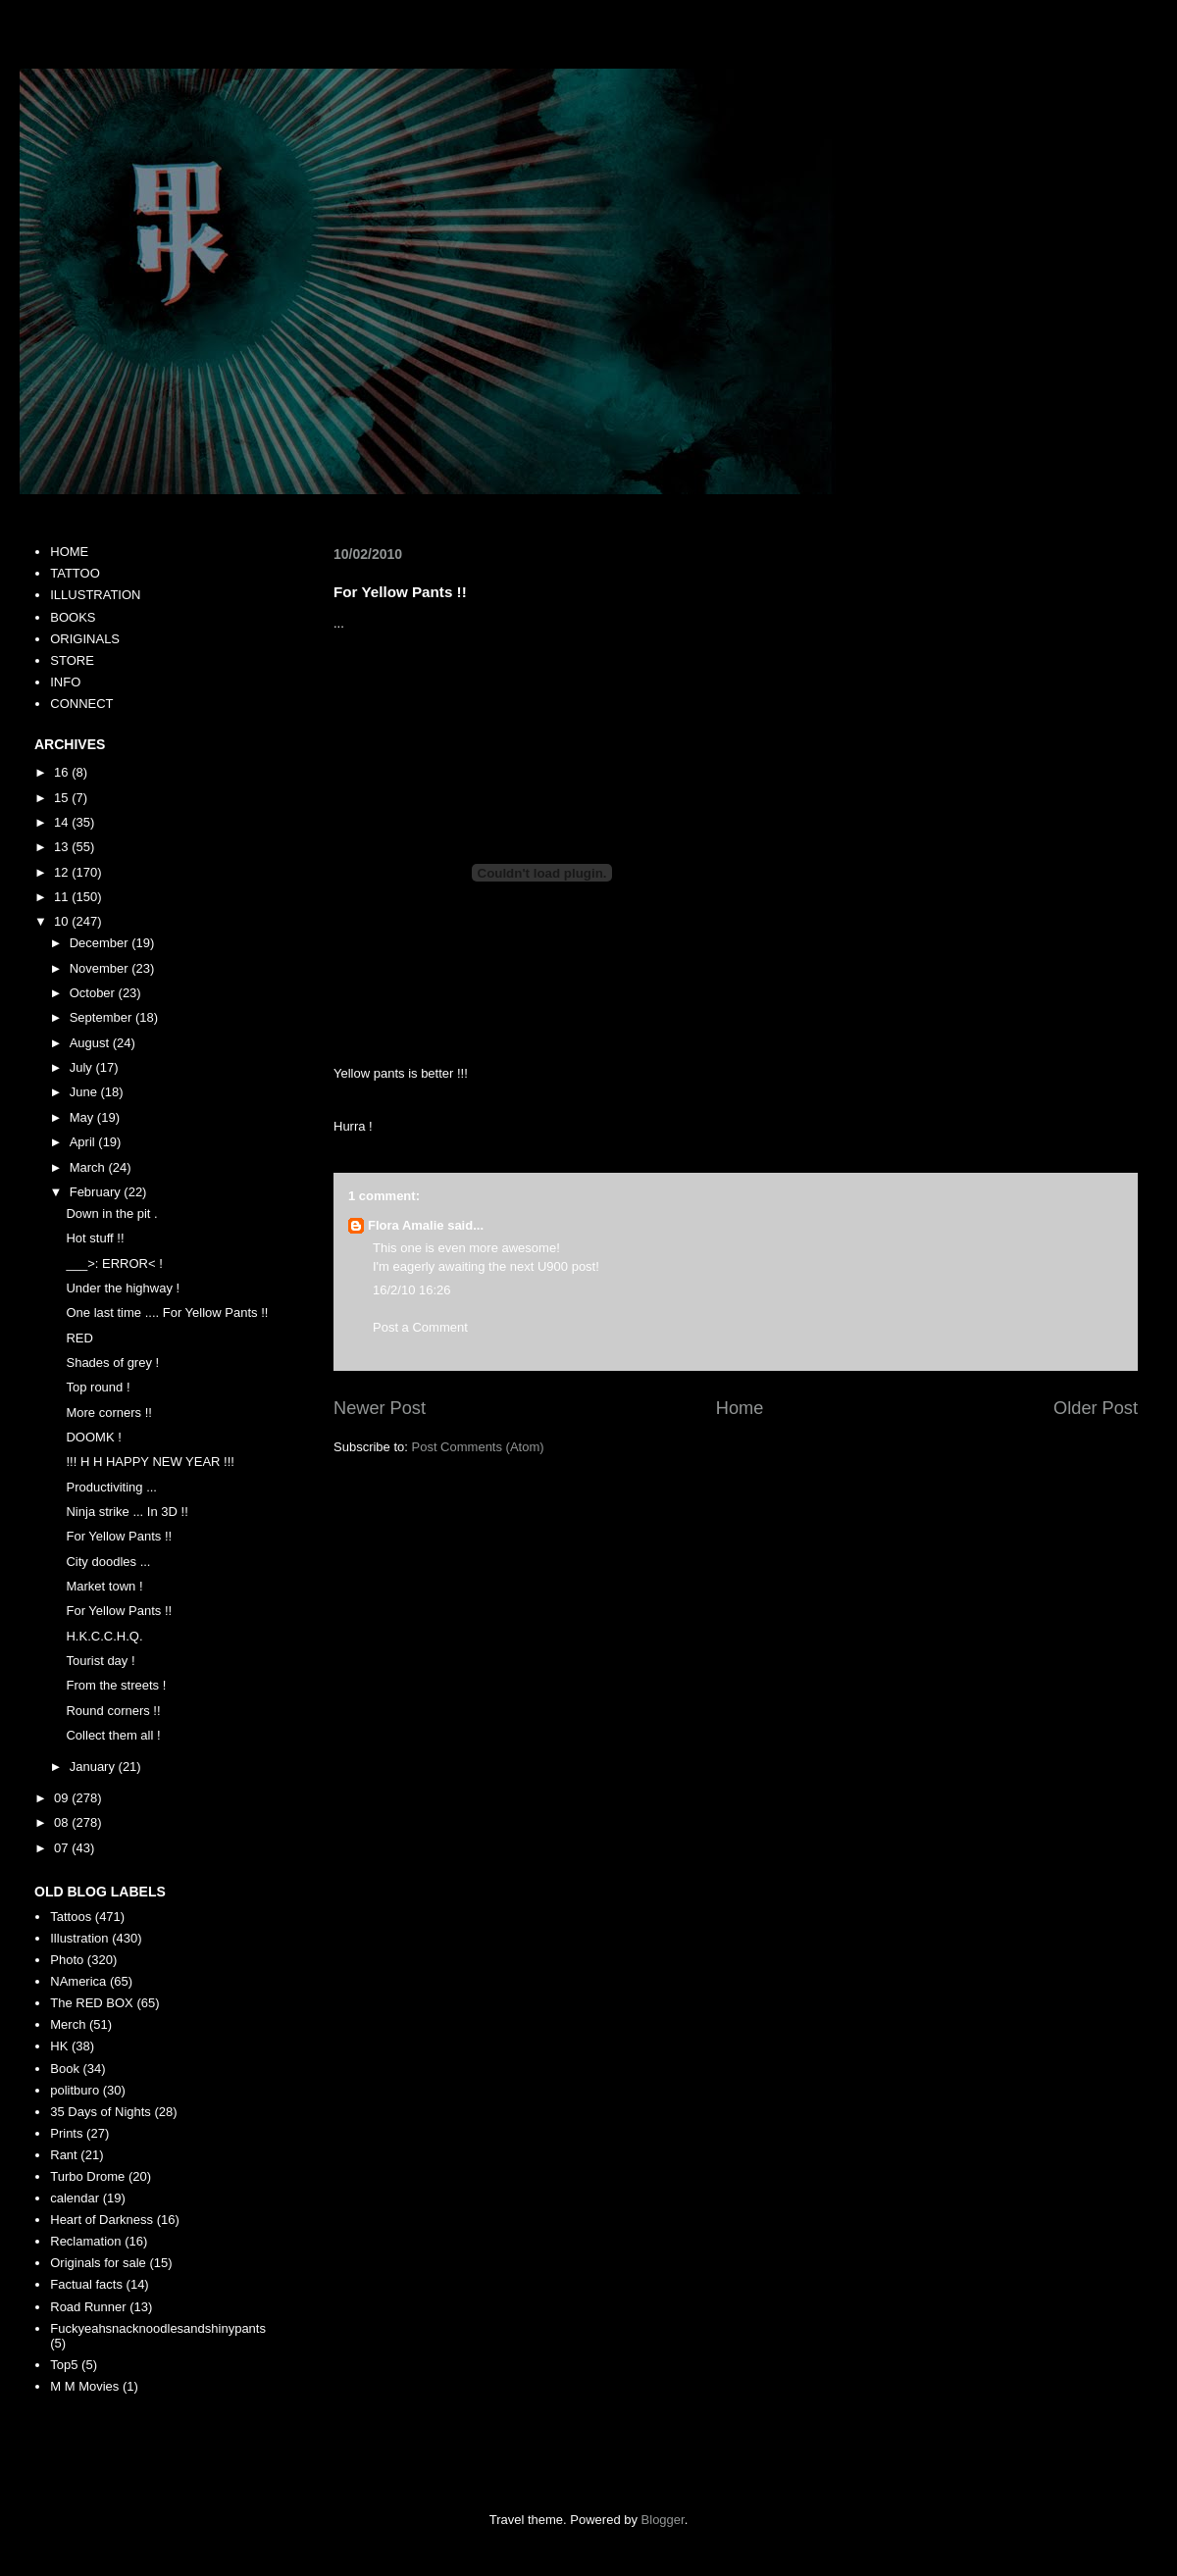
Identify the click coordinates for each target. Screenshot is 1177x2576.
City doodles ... (108, 1561)
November (101, 968)
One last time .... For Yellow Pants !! (167, 1312)
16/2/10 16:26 (412, 1290)
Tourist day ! (100, 1660)
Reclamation (85, 2241)
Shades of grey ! (112, 1362)
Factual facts (86, 2284)
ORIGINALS (85, 638)
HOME (69, 551)
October (94, 992)
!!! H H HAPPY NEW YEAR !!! (149, 1461)
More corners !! (108, 1412)
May (83, 1117)
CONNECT (81, 703)
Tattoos (70, 1916)
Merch (67, 2024)
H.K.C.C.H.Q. (104, 1636)
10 (63, 921)
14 (63, 822)
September (102, 1017)
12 (63, 872)
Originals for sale (98, 2262)
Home (740, 1408)
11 (63, 896)
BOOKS (72, 617)
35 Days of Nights (100, 2111)
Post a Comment (420, 1327)
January (94, 1766)
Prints (66, 2133)
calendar (74, 2198)
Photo (66, 1959)
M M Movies (84, 2386)
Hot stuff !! (95, 1238)
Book (64, 2068)
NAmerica (78, 1981)
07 (63, 1848)
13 (63, 846)
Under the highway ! (122, 1288)
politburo (74, 2090)
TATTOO (75, 573)
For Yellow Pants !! (119, 1536)
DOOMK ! (93, 1437)
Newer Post (379, 1408)
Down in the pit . (111, 1213)
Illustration (79, 1938)
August (91, 1042)
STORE (72, 660)
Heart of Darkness (101, 2219)
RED (79, 1338)
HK (59, 2046)
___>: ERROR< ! (114, 1263)
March (89, 1167)
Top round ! (97, 1387)
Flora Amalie (406, 1225)
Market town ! (104, 1586)
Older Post (1095, 1408)
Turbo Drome (87, 2176)
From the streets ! (116, 1685)
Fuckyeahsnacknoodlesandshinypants (158, 2328)
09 (63, 1798)
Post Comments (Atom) (478, 1447)
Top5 (63, 2364)
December (101, 942)
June (85, 1092)
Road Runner (88, 2306)
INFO (65, 682)
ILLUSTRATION (95, 594)
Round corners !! (113, 1710)
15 (63, 797)
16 (63, 772)
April (84, 1142)
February (97, 1192)
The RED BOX (91, 2002)
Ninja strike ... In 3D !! (126, 1511)
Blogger (663, 2519)
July (83, 1067)
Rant (63, 2154)
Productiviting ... (111, 1487)
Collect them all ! (113, 1735)
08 (63, 1822)
